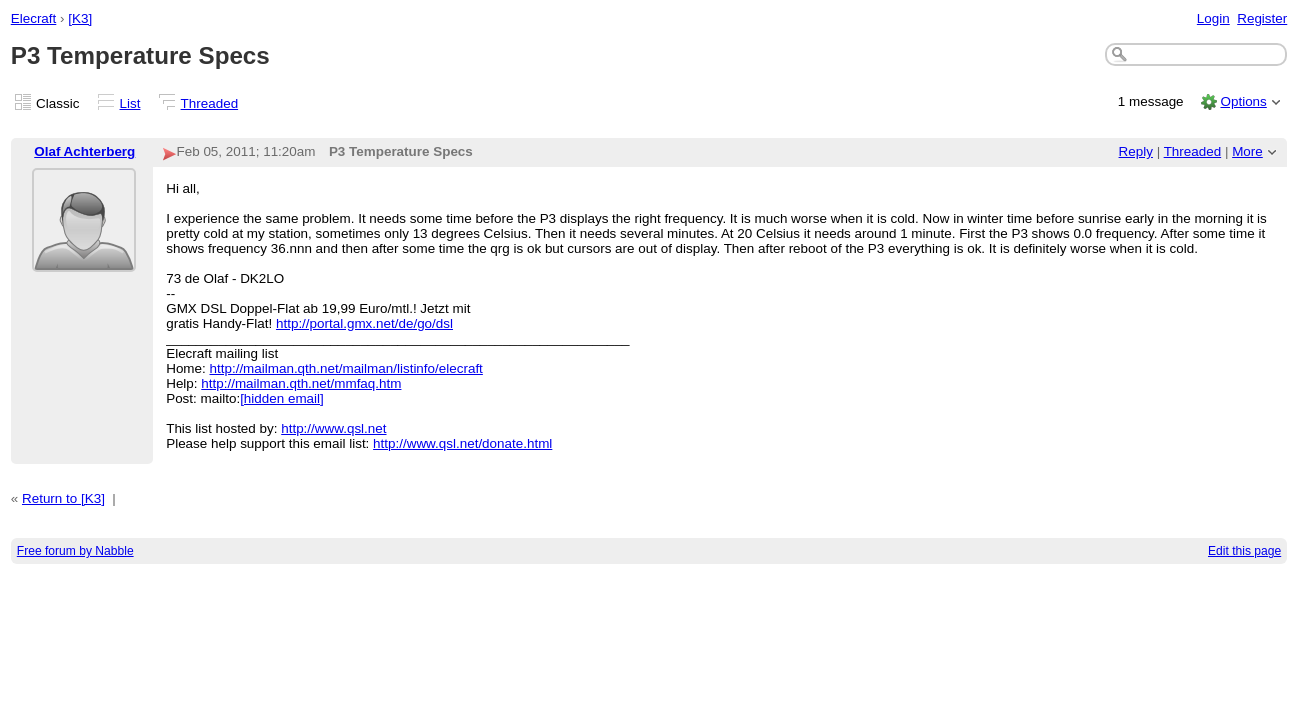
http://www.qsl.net (333, 428)
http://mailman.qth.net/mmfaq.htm (301, 383)
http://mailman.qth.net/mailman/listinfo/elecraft (346, 368)
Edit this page (1244, 551)
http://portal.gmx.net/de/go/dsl (364, 323)
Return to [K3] (63, 498)
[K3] (80, 18)
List (130, 103)
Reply (1136, 151)
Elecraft (34, 18)
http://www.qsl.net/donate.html (462, 443)
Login (1213, 18)
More (1247, 151)
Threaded (210, 103)
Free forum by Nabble (75, 551)
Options (1243, 101)
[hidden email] (282, 398)
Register (1262, 18)
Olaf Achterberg (84, 151)
